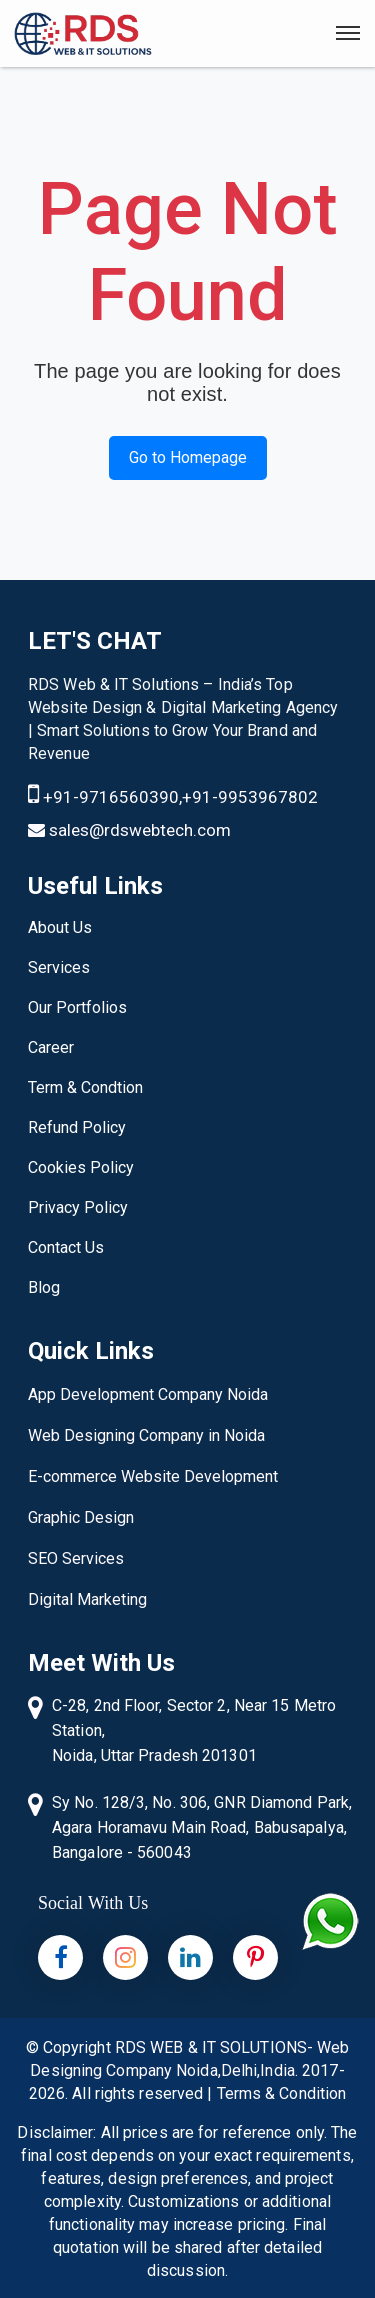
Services (59, 967)
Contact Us (66, 1247)
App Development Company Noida (148, 1394)
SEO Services (76, 1558)
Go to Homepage (188, 457)
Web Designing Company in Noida (146, 1435)
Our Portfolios (77, 1007)
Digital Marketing (87, 1599)
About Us (60, 927)
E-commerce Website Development (153, 1476)
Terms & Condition (282, 2093)
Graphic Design (81, 1517)
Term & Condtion (85, 1087)
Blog (44, 1287)
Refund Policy (77, 1127)
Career (51, 1047)
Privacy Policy (78, 1207)
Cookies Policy (81, 1167)
